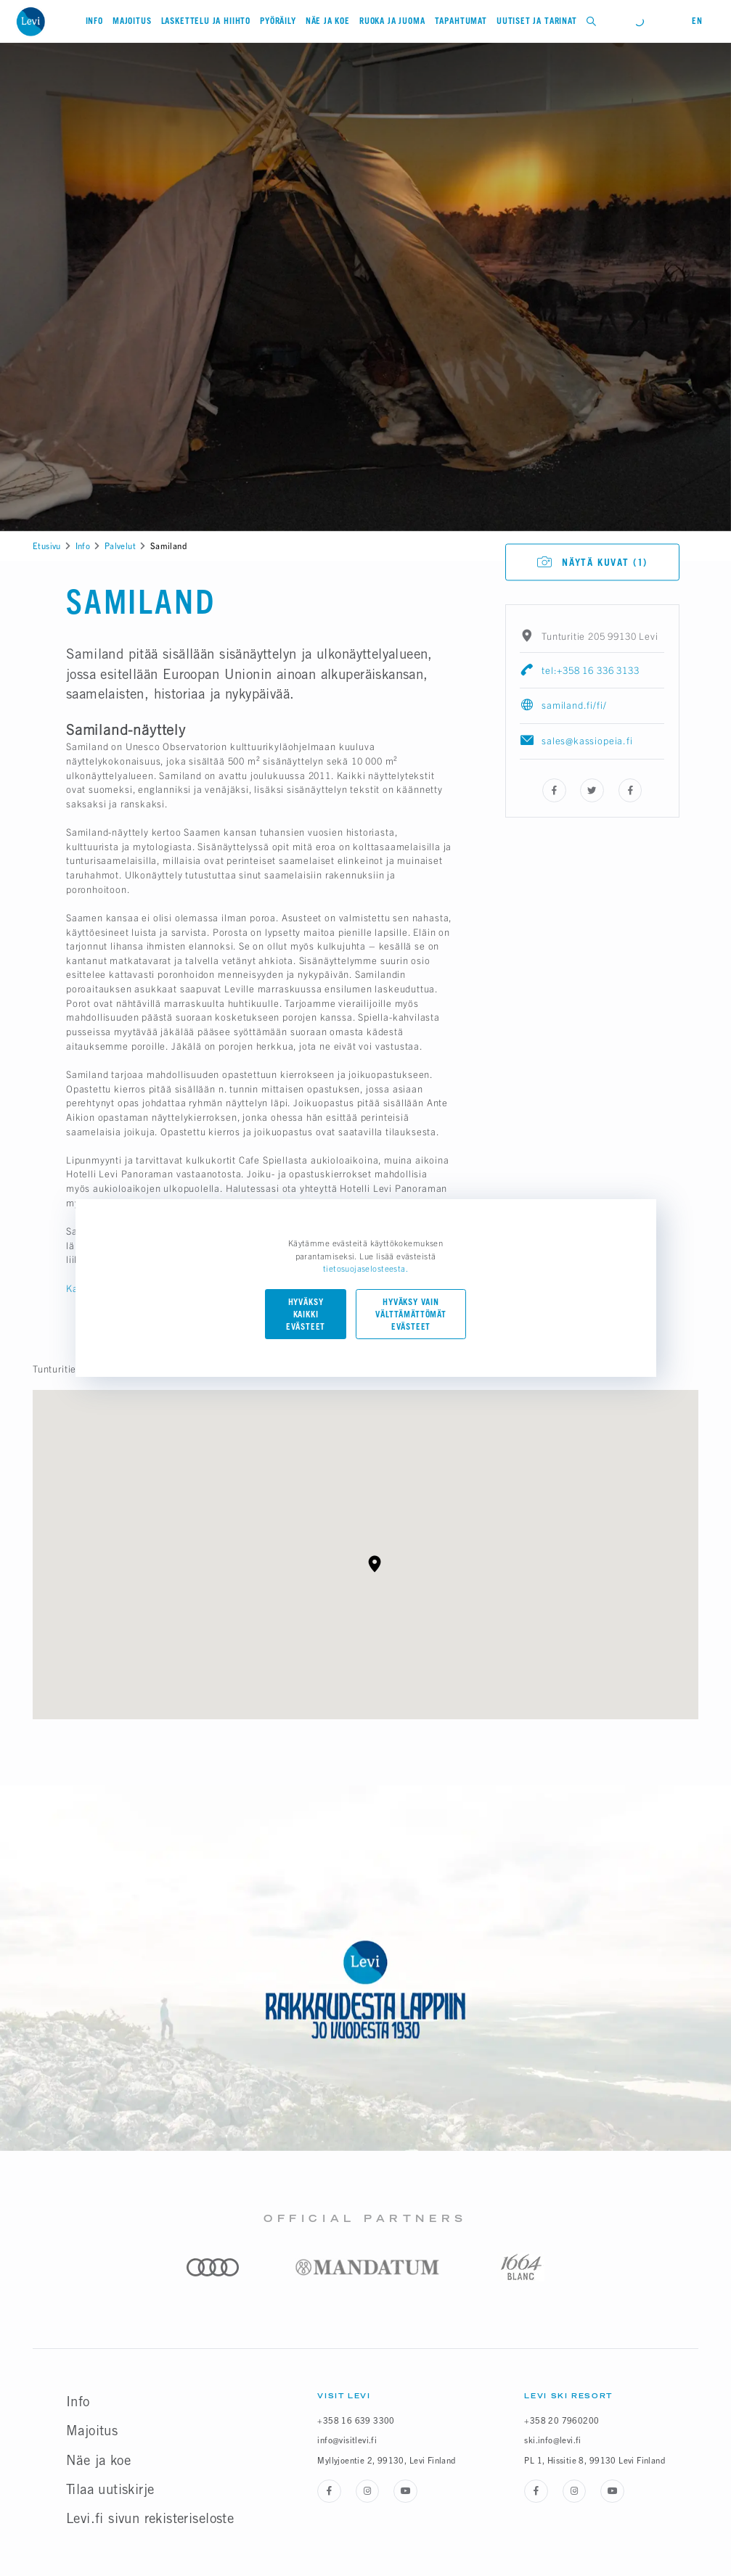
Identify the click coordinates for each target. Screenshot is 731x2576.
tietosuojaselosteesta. (365, 1268)
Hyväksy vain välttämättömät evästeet (410, 1314)
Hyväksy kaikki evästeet (306, 1314)
